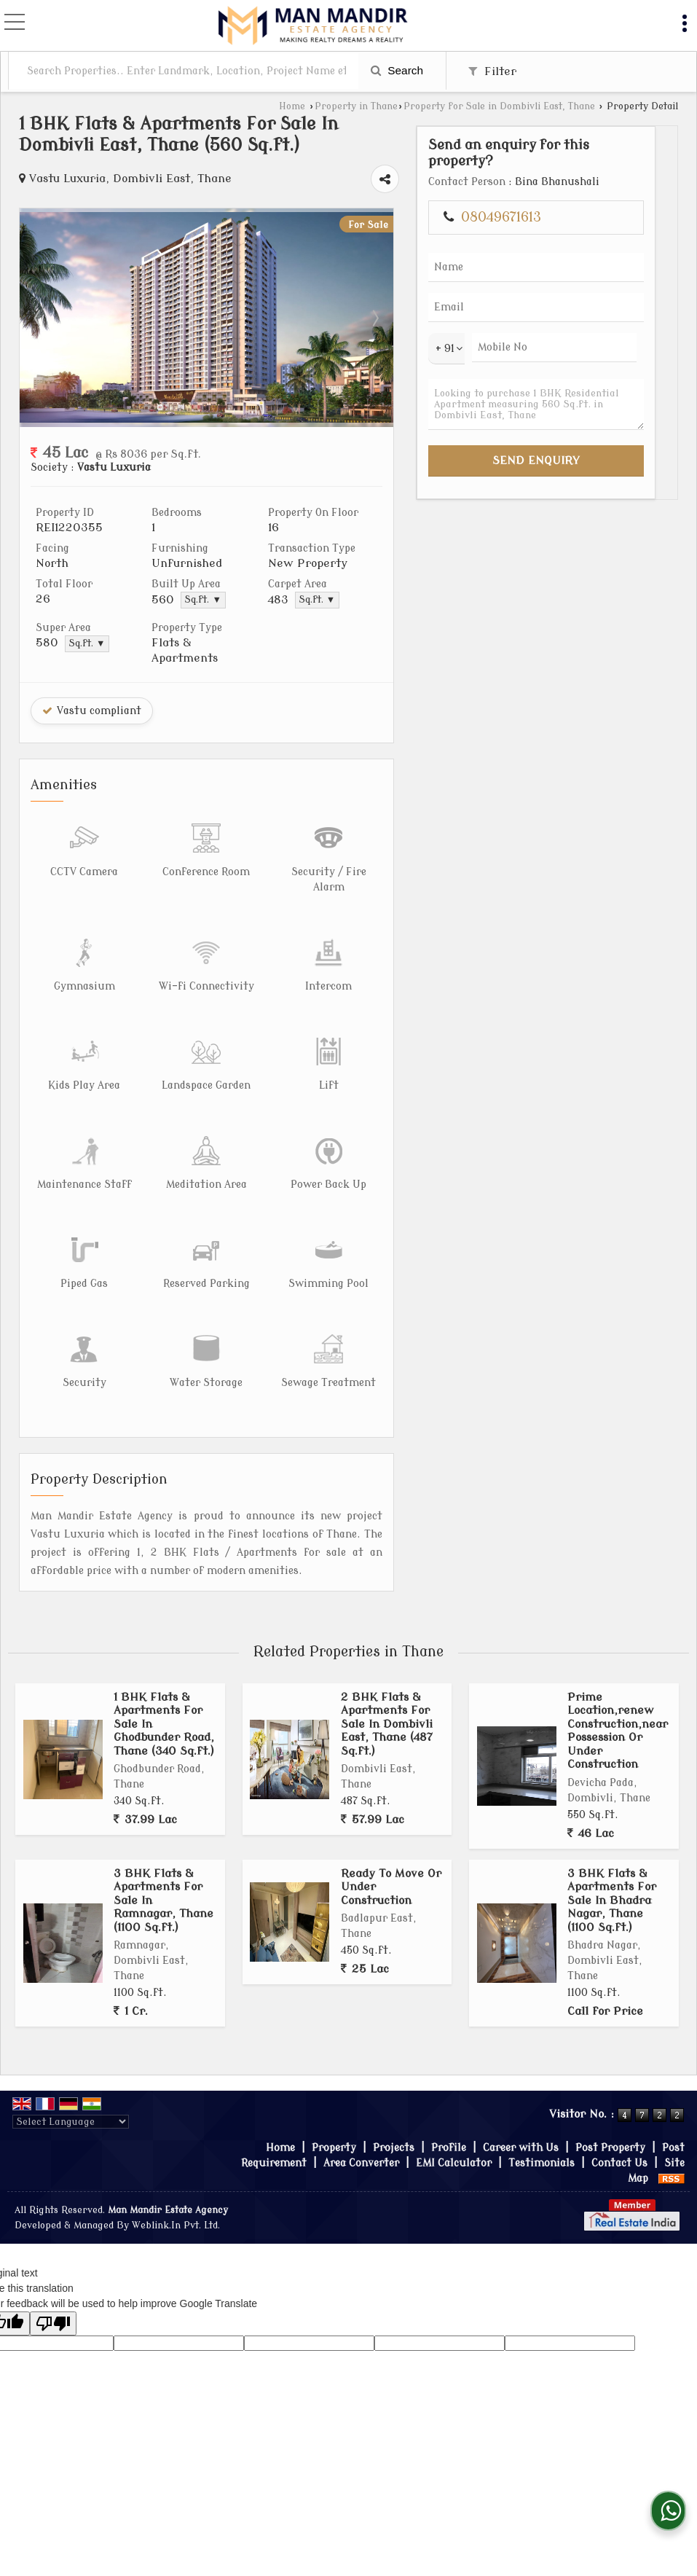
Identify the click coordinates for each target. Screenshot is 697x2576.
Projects (393, 2106)
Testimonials (541, 2121)
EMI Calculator (454, 2121)
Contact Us (619, 2121)
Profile (448, 2106)
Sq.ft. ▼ (251, 600)
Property (334, 2106)
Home (292, 106)
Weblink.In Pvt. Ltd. (176, 2184)
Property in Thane (356, 106)
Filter (492, 71)
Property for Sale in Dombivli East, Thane (499, 106)
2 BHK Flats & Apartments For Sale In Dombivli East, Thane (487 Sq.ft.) (387, 1682)
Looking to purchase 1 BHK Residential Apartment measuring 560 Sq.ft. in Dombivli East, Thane (624, 466)
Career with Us (521, 2106)
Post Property (610, 2106)
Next (520, 317)
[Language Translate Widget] (70, 2080)
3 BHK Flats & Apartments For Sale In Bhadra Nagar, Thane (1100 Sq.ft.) (611, 1858)
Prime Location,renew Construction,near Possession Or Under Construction (617, 1689)
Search (397, 70)
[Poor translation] (53, 2282)
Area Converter (361, 2121)
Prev (38, 317)
